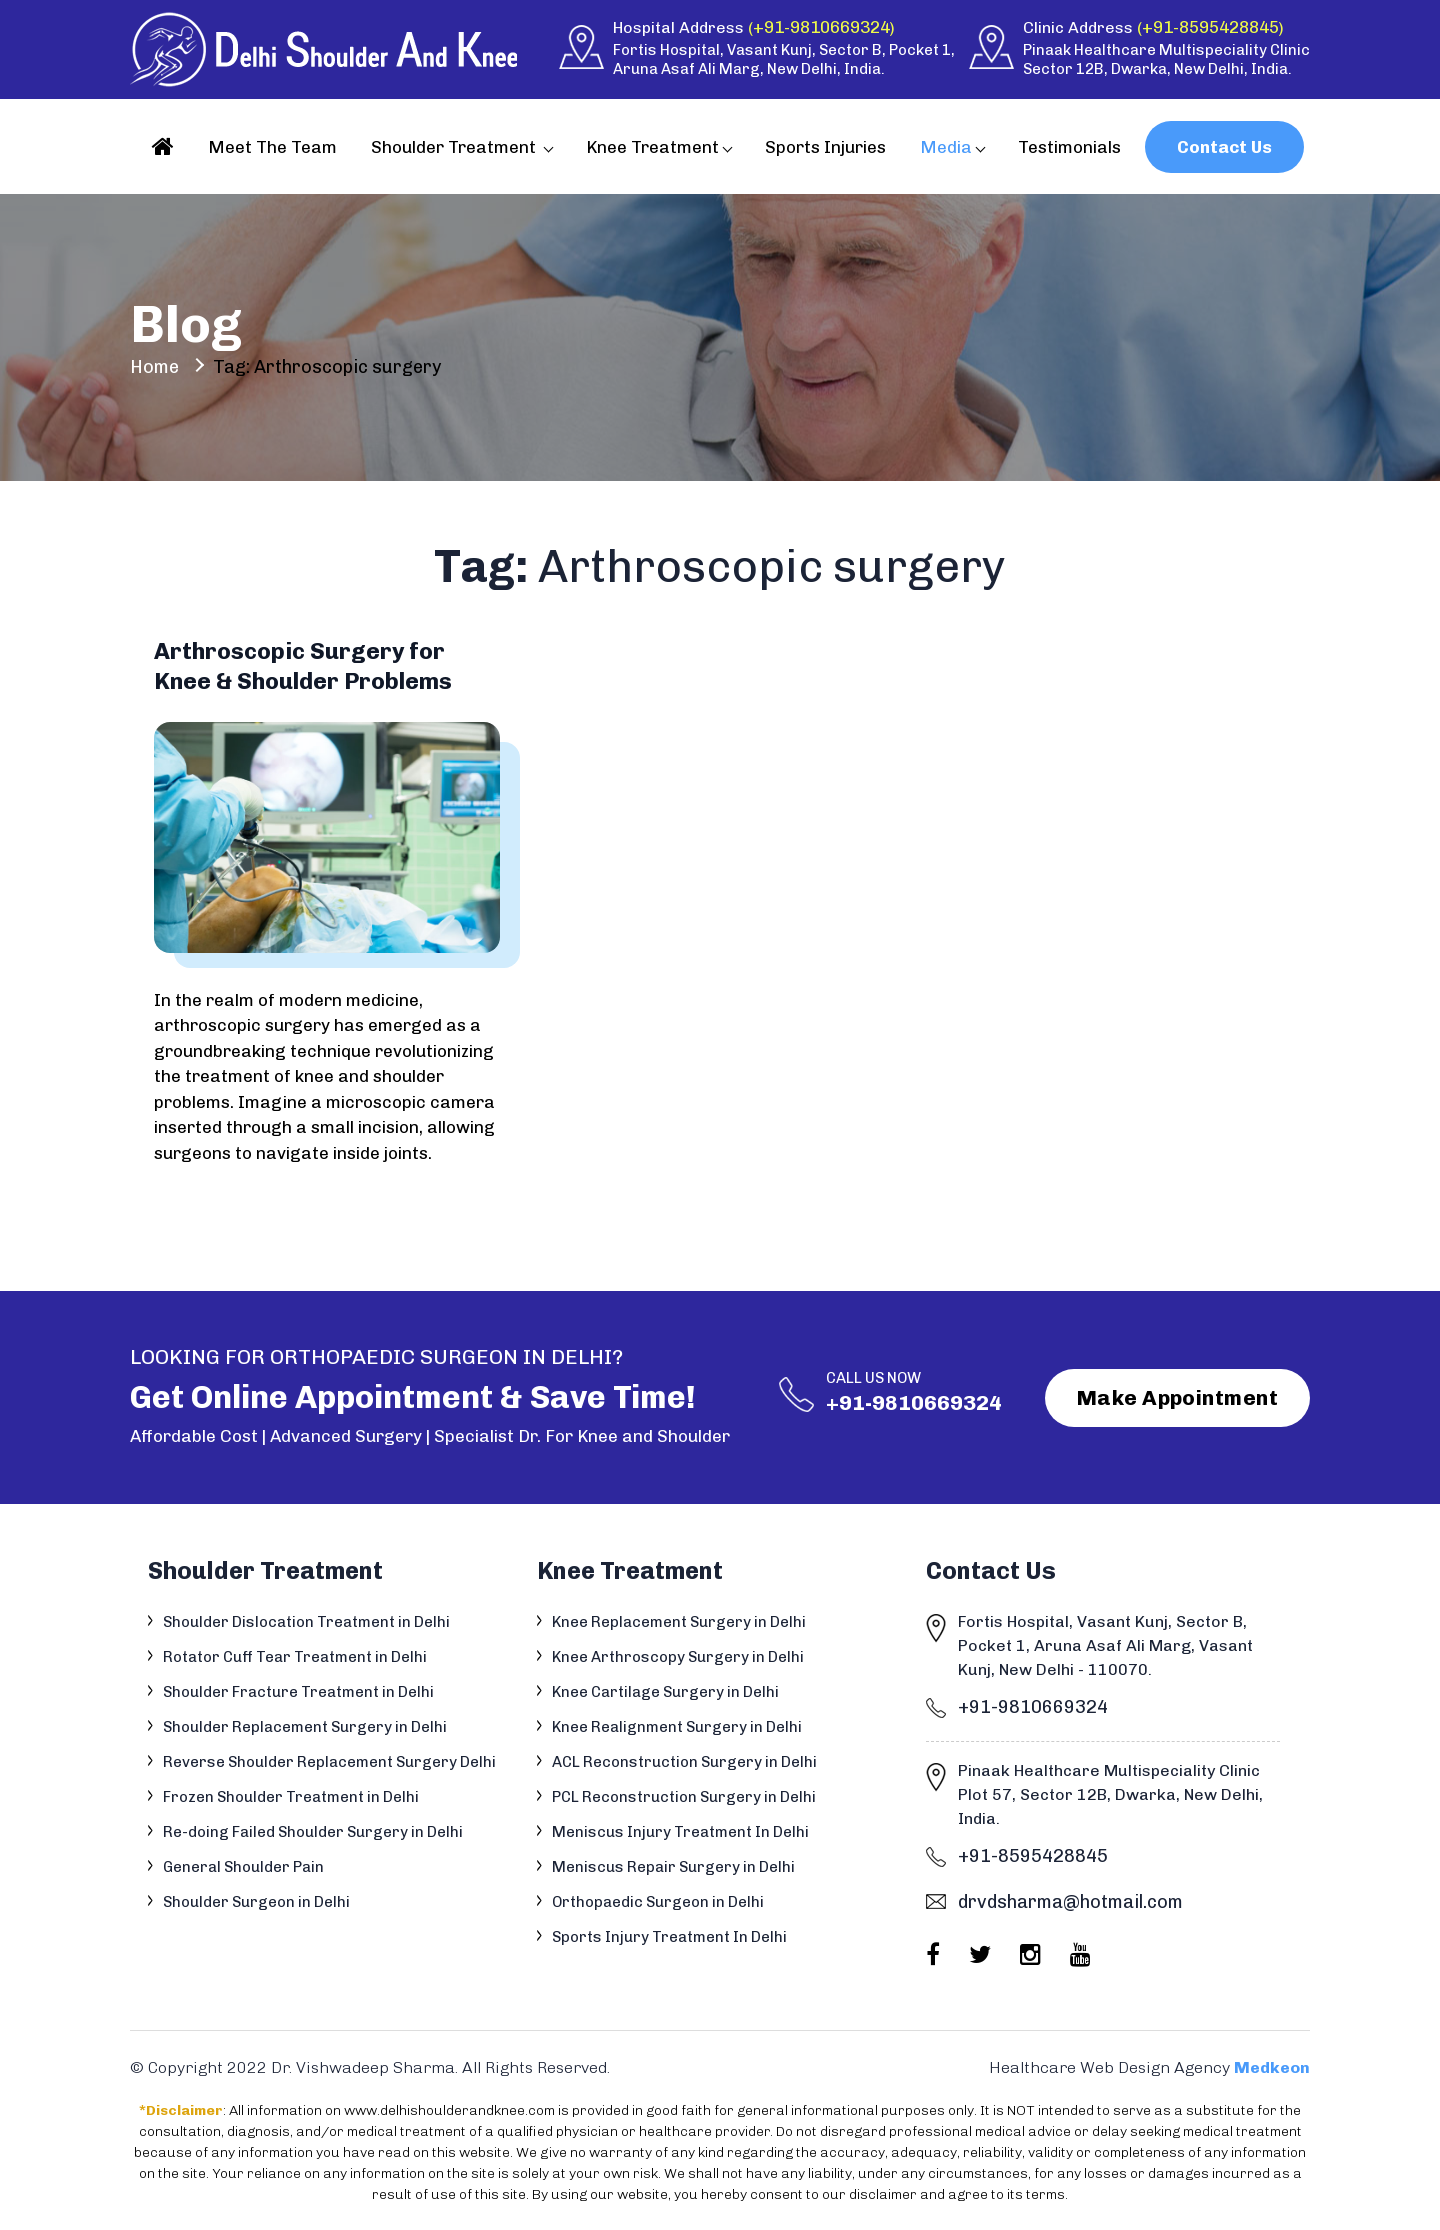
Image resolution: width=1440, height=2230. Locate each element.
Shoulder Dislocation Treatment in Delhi (306, 1622)
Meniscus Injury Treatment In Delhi (680, 1832)
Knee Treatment (652, 147)
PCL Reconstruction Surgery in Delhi (684, 1797)
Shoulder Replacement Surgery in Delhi (305, 1727)
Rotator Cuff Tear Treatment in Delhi (295, 1657)
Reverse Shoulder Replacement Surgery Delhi (329, 1762)
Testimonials (1069, 147)
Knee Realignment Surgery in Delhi (677, 1727)
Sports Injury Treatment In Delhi (669, 1937)
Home (154, 367)
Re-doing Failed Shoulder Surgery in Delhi (313, 1832)
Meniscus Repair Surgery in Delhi (673, 1867)
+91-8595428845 (1210, 27)
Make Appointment (1177, 1397)
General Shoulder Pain (243, 1867)
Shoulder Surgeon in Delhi (256, 1902)
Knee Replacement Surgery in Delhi (679, 1622)
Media (946, 147)
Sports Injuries (825, 147)
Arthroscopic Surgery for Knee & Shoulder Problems (303, 666)
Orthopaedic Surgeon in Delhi (658, 1902)
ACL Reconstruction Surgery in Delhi (684, 1762)
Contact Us (1224, 147)
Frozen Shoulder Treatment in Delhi (291, 1797)
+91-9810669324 (821, 27)
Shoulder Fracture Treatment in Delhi (298, 1692)
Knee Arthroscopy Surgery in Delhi (678, 1657)
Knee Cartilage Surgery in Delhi (665, 1692)
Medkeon (1272, 2067)
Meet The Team (272, 147)
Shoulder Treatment (455, 147)
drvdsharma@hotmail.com (1070, 1902)
